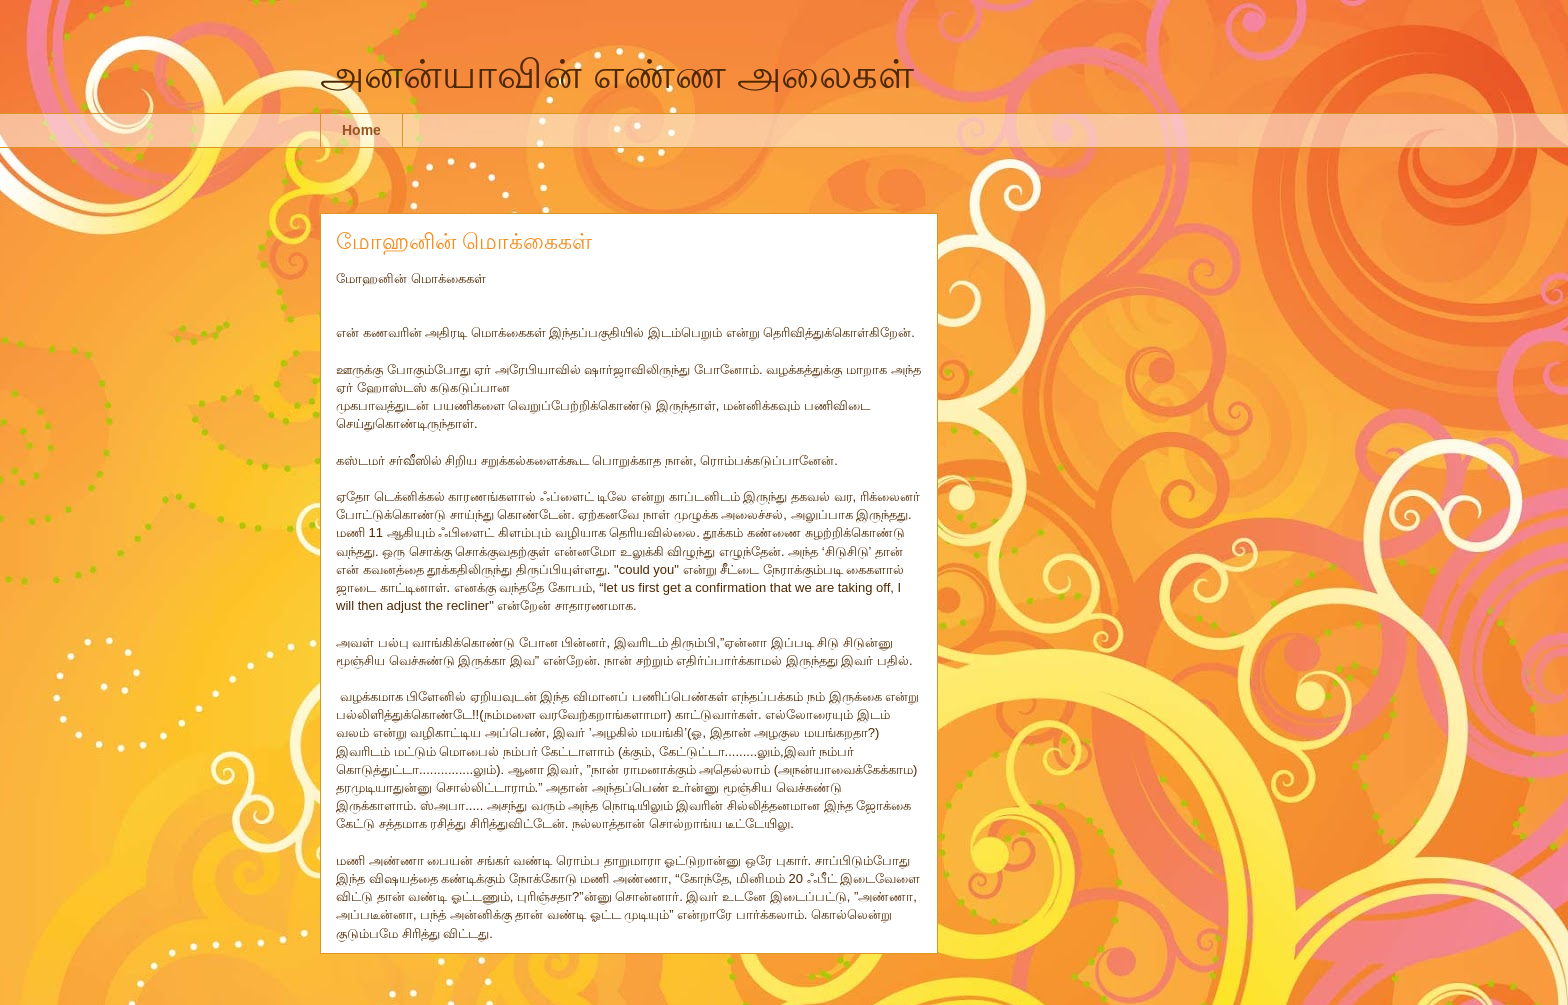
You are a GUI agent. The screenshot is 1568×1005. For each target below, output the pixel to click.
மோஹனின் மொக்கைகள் (464, 241)
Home (361, 130)
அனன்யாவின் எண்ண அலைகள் (617, 74)
